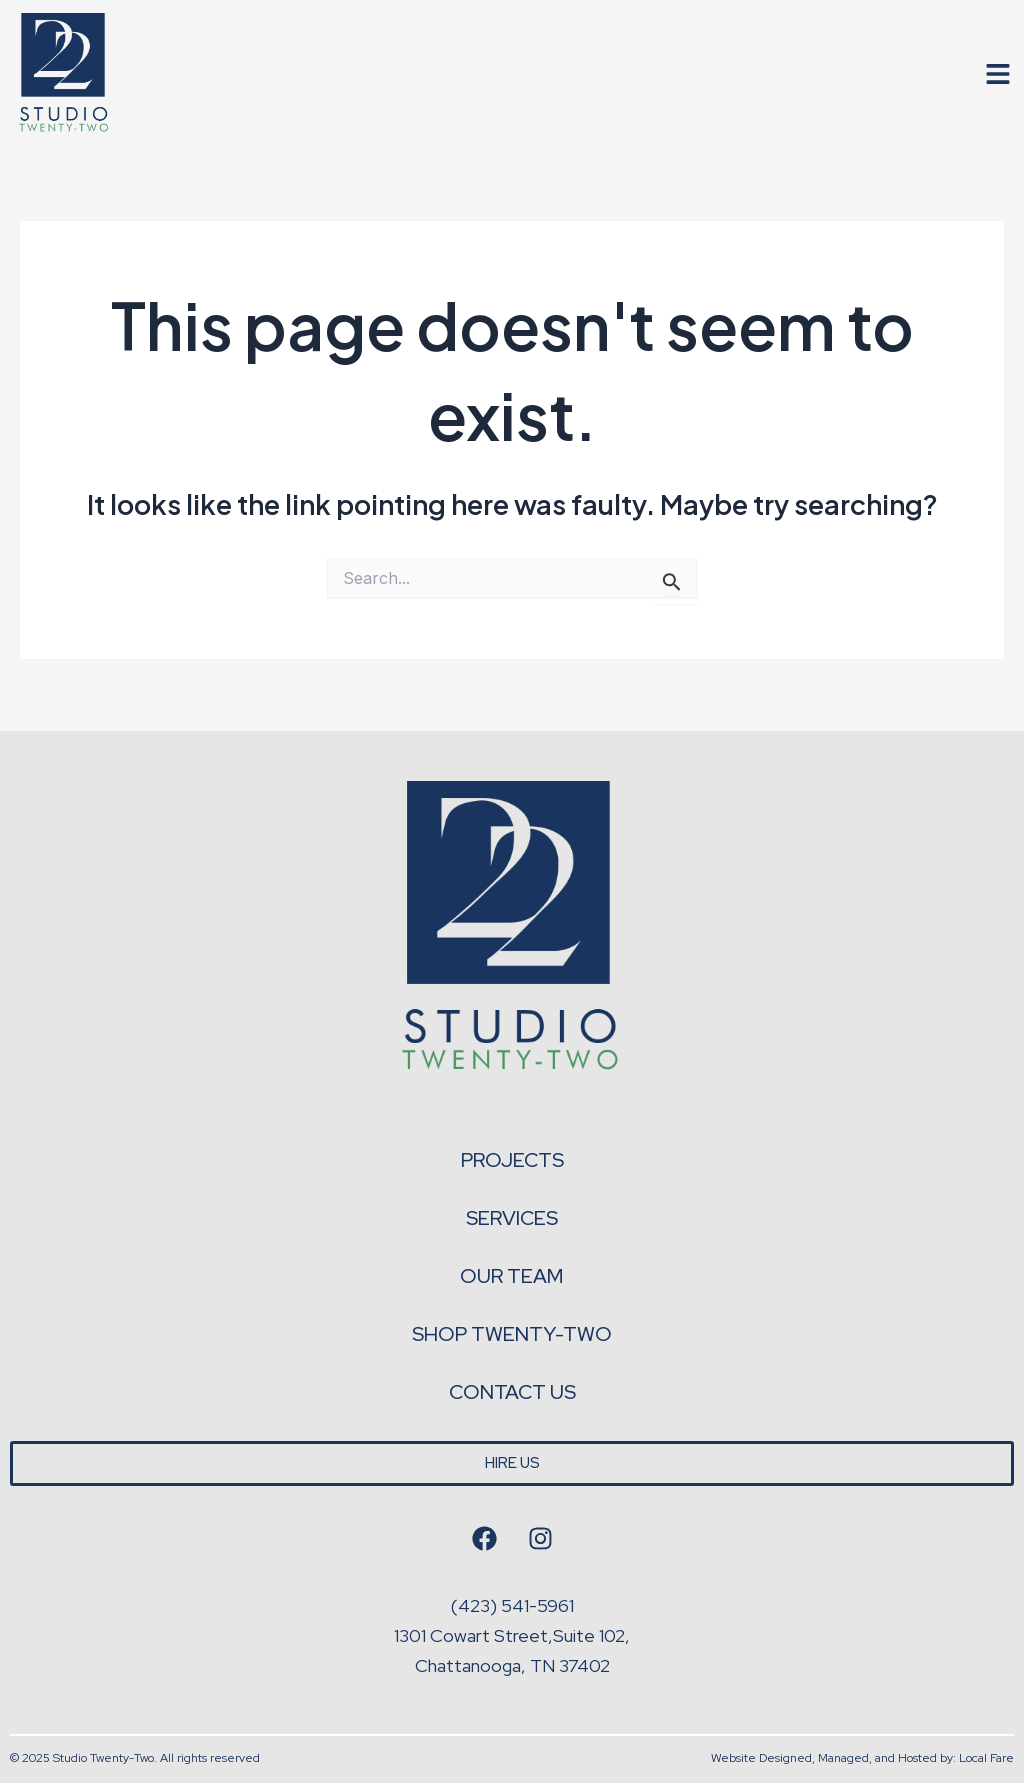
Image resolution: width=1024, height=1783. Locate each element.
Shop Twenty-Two (512, 1334)
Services (512, 1218)
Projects (512, 1160)
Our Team (512, 1276)
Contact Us (512, 1392)
